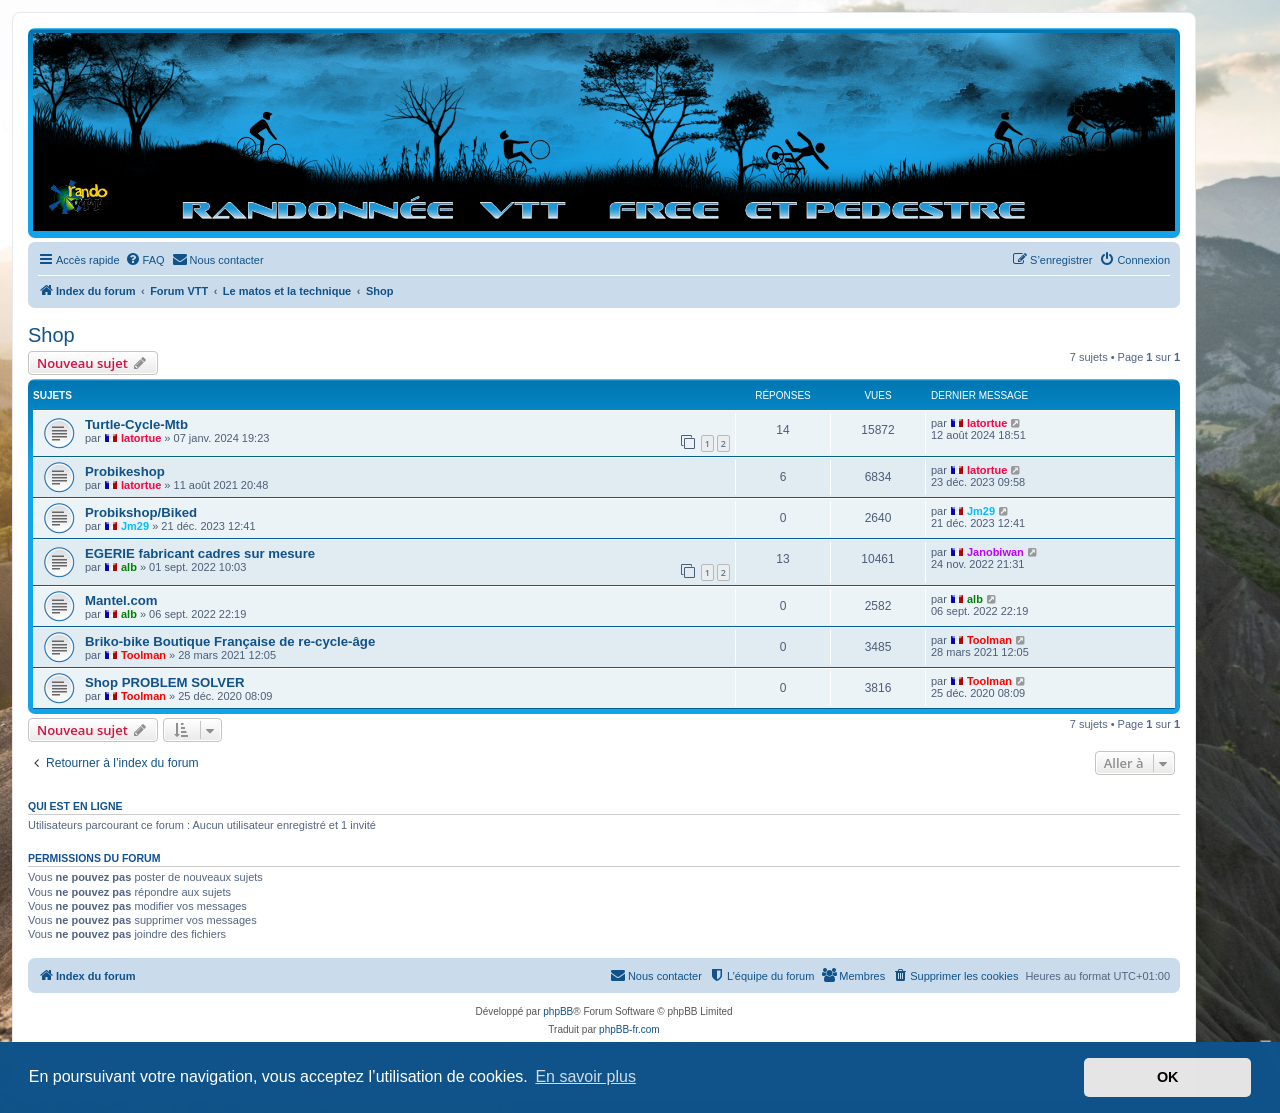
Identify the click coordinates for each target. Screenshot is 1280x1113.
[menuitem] (145, 260)
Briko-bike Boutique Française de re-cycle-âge (230, 641)
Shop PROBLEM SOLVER (164, 682)
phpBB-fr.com (629, 1029)
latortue (141, 438)
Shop (51, 335)
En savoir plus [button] (585, 1076)
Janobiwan (995, 552)
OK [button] (1168, 1077)
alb (129, 567)
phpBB (558, 1011)
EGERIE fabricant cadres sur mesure (200, 553)
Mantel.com (121, 600)
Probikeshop (125, 471)
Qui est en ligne (75, 806)
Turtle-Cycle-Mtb (136, 424)
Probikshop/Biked (141, 512)
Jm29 (135, 526)
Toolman (143, 655)
